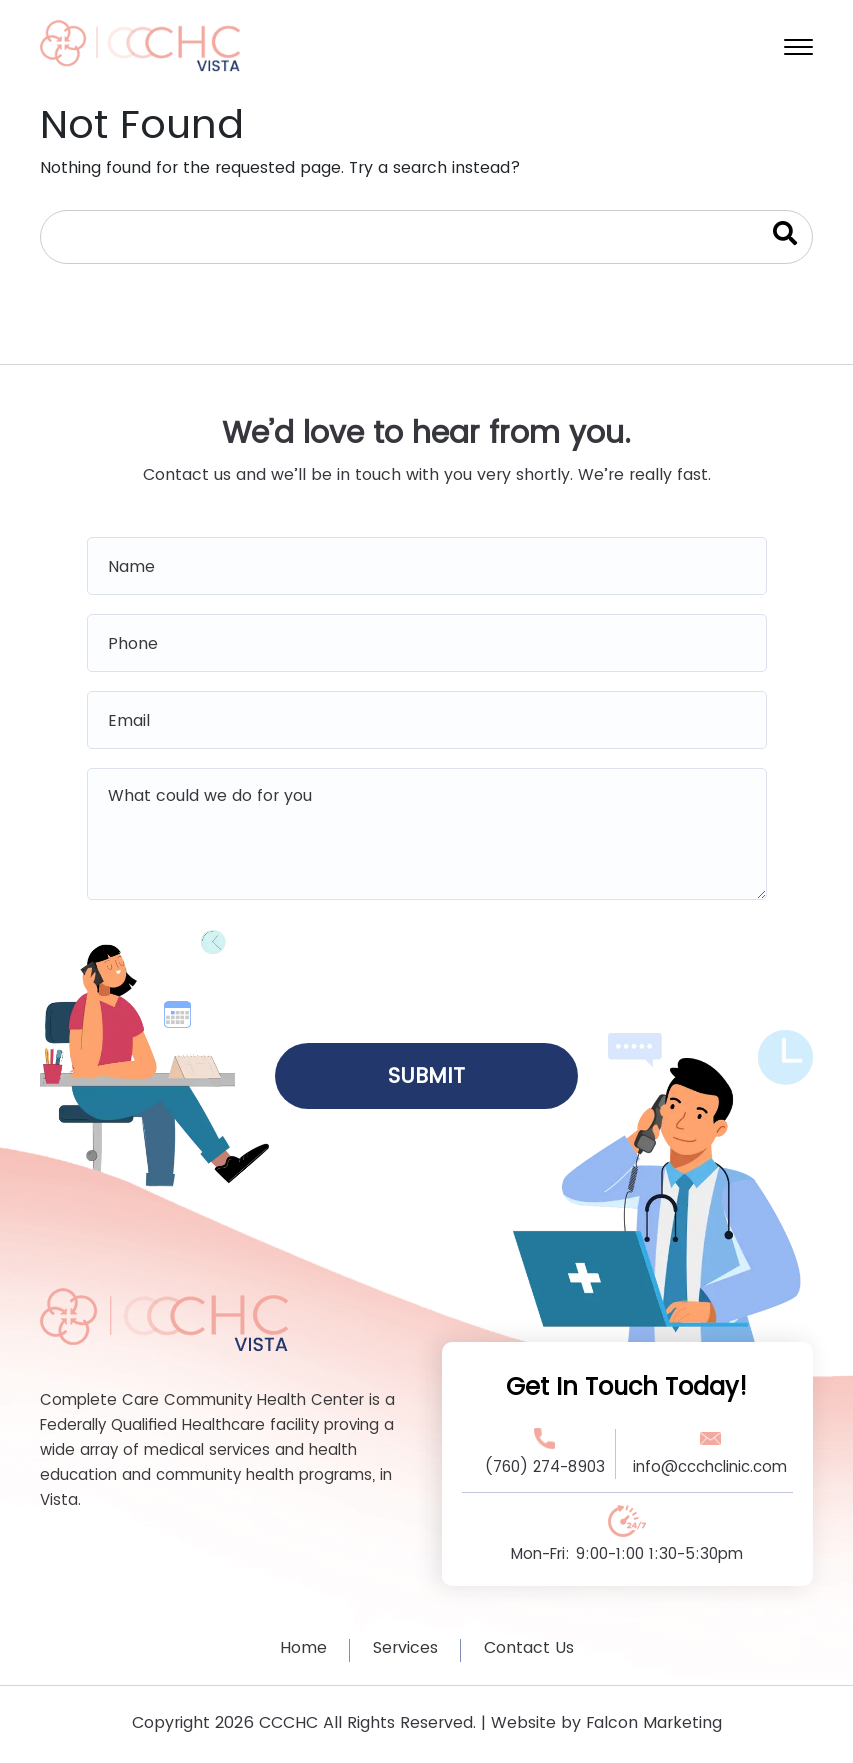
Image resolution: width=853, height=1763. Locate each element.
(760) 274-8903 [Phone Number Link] (544, 1466)
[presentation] (427, 965)
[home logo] (140, 44)
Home (303, 1647)
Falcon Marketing (654, 1722)
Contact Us (529, 1647)
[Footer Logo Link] (164, 1318)
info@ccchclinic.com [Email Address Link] (710, 1466)
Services (405, 1647)
